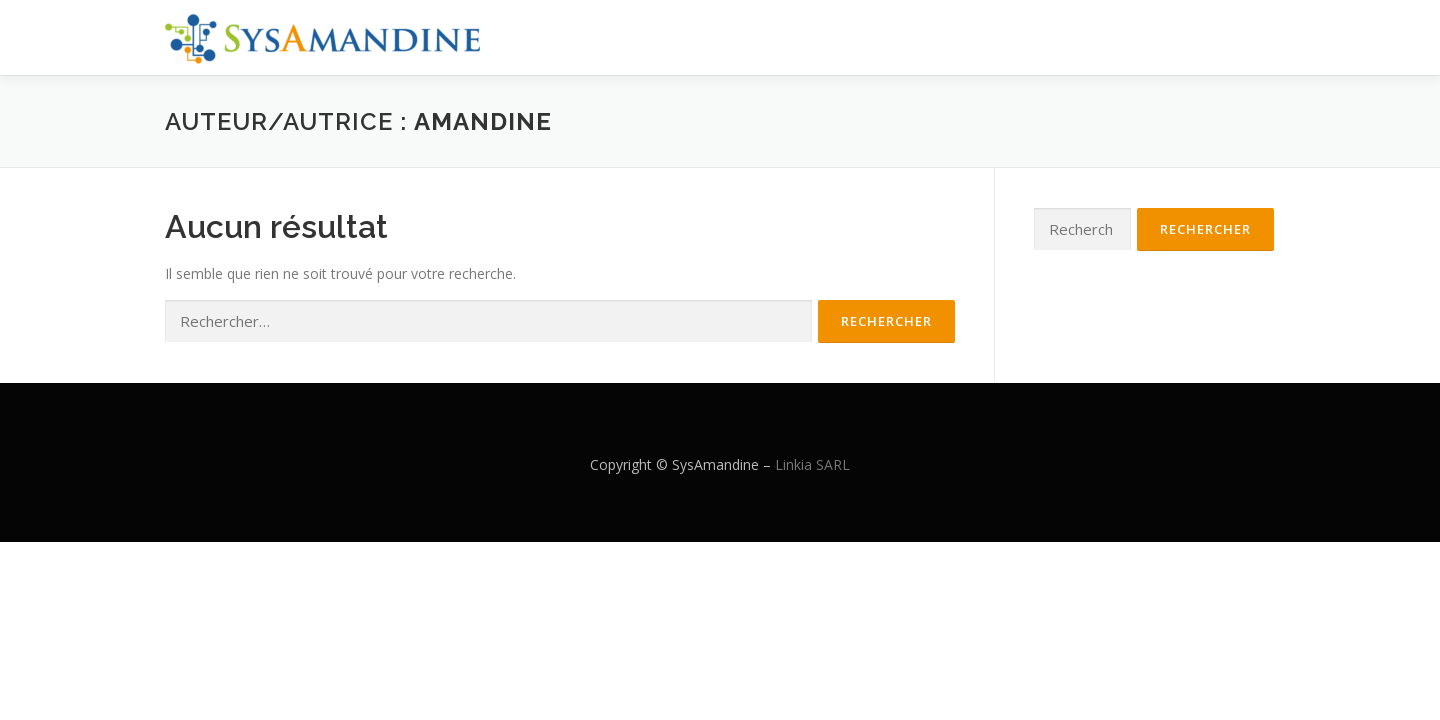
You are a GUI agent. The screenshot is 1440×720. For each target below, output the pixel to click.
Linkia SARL (812, 464)
